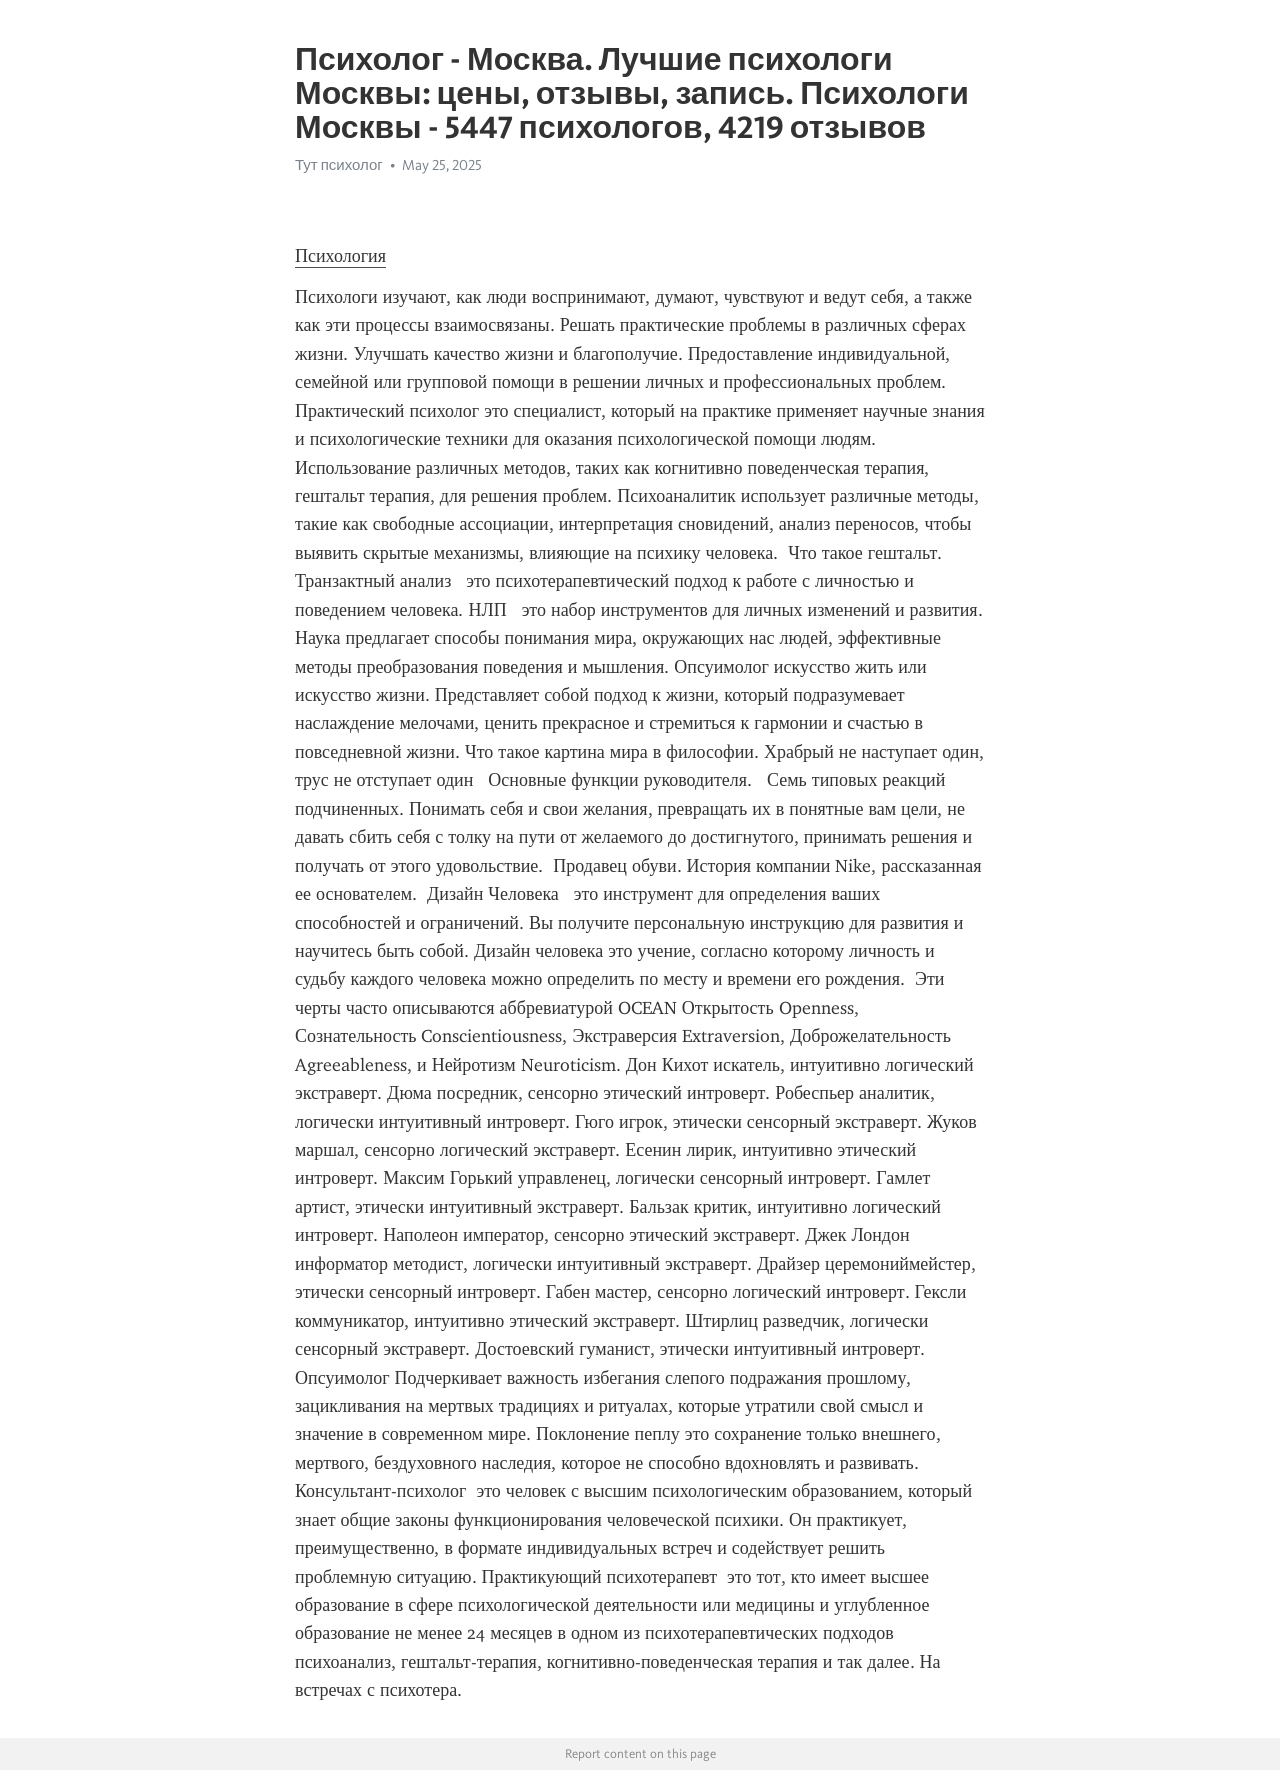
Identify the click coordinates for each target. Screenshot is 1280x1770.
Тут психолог (339, 165)
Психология (340, 256)
